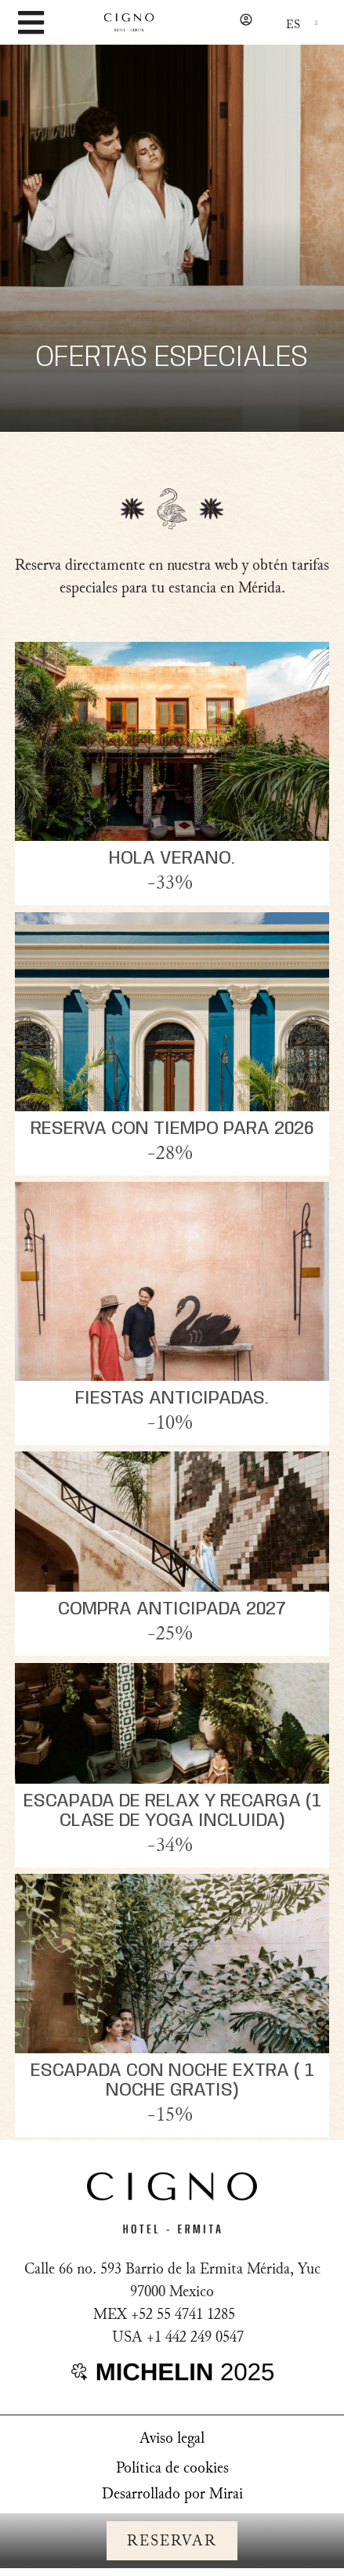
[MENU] (30, 23)
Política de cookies (172, 2468)
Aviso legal (172, 2438)
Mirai (226, 2494)
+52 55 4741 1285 (183, 2314)
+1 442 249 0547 (195, 2337)
